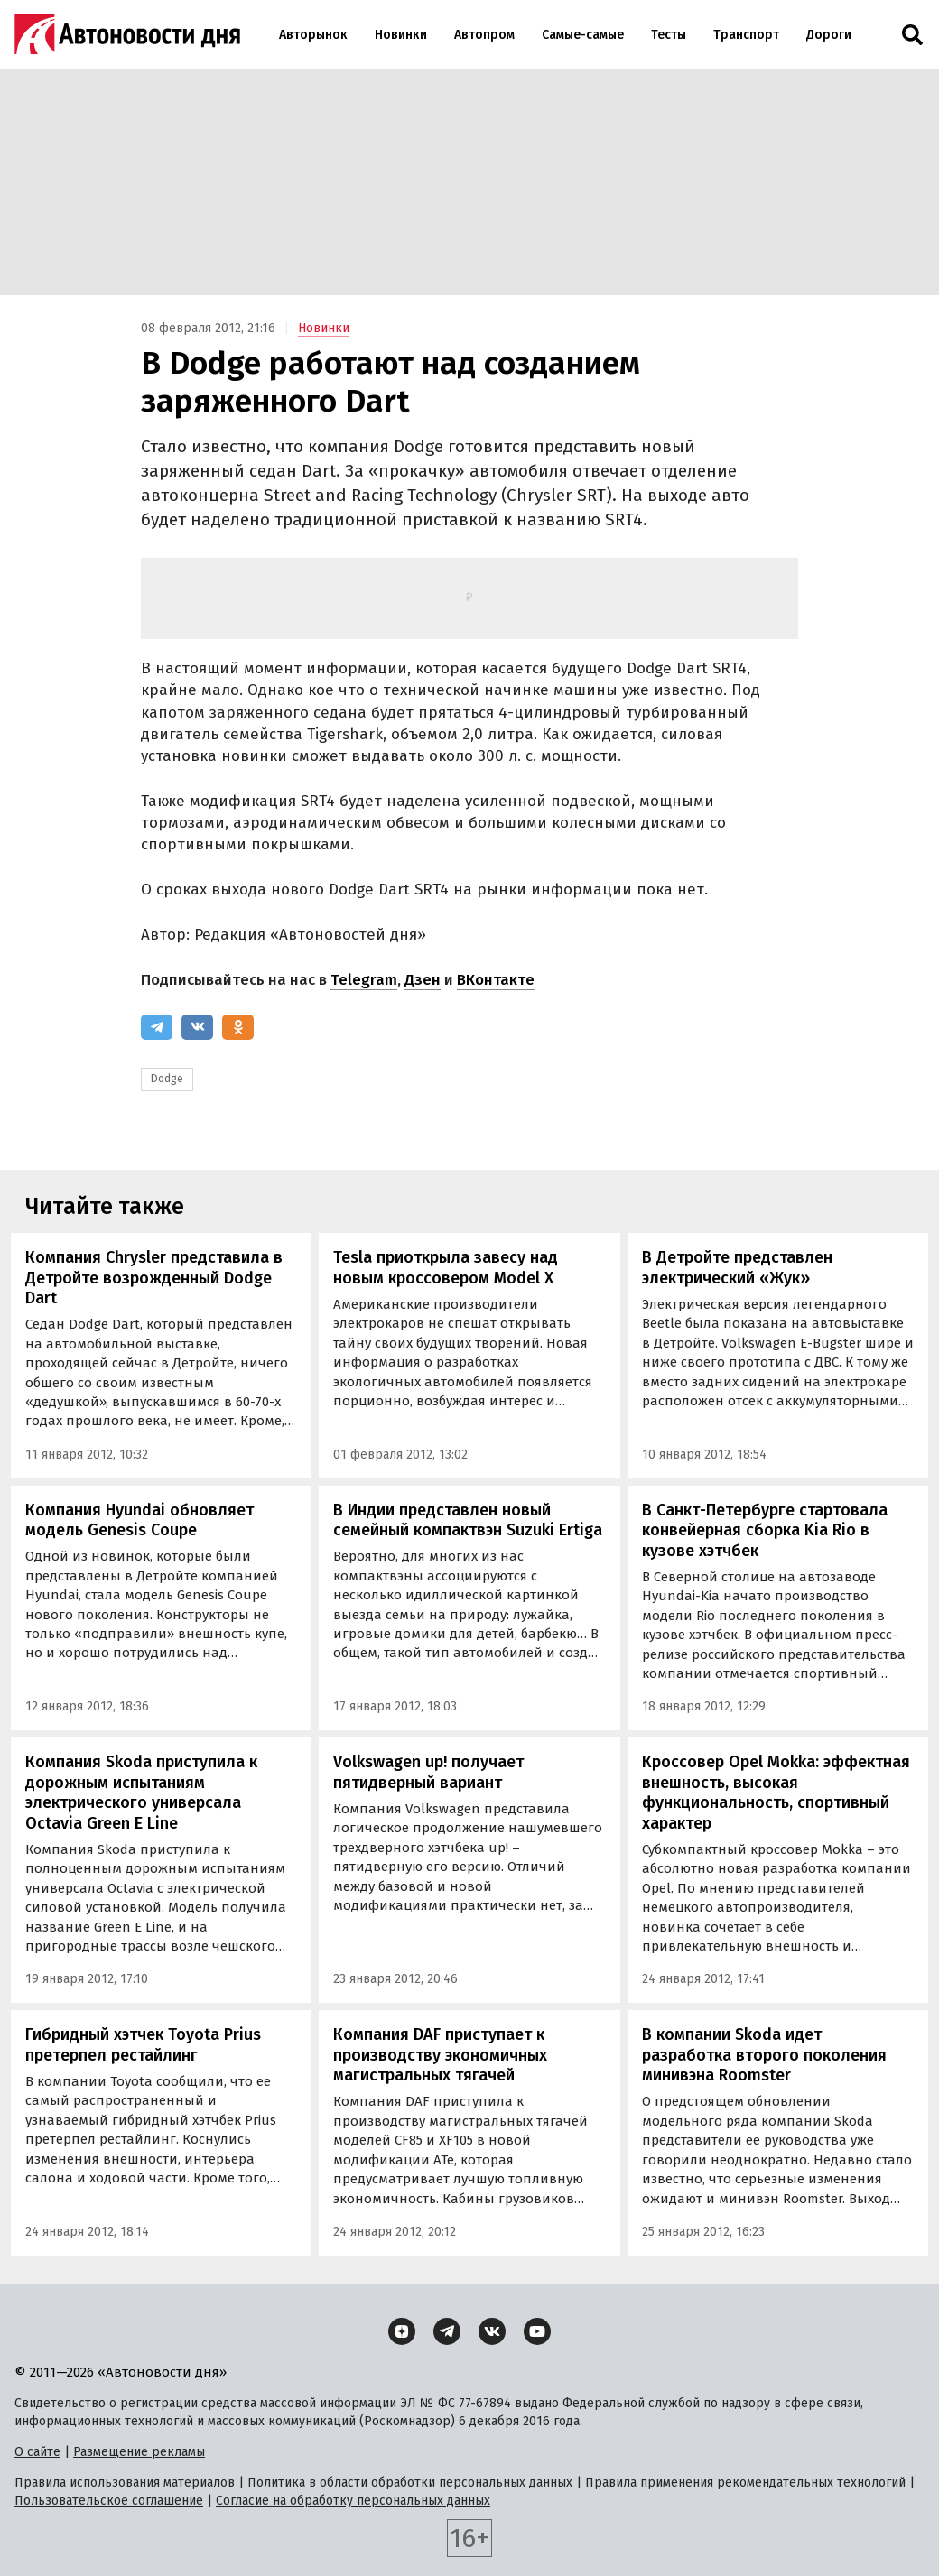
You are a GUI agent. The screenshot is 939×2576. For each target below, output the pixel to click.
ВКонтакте (496, 979)
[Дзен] (401, 2331)
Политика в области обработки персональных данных (409, 2482)
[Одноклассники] (238, 1027)
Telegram (363, 979)
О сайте (37, 2452)
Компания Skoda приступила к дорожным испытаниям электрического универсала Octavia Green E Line (141, 1792)
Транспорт (746, 34)
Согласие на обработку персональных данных (353, 2500)
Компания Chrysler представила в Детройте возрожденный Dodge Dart (154, 1277)
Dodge (167, 1078)
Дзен (422, 979)
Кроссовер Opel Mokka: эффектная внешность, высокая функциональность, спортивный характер (776, 1792)
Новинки (401, 34)
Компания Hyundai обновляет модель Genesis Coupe (139, 1520)
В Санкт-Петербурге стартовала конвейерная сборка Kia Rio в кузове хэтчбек (765, 1530)
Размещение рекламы (139, 2452)
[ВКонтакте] (197, 1027)
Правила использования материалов (124, 2482)
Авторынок (313, 34)
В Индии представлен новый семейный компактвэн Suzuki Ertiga (467, 1520)
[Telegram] (156, 1027)
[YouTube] (537, 2331)
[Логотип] (127, 34)
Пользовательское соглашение (108, 2500)
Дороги (828, 34)
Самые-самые (583, 34)
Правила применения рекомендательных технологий (745, 2482)
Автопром (484, 34)
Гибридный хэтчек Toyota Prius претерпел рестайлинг (143, 2045)
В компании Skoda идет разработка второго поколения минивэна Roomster (764, 2055)
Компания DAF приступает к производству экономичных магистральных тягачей (440, 2055)
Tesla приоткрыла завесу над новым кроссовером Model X (445, 1267)
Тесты (668, 34)
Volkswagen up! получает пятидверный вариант (428, 1772)
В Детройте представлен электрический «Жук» (737, 1267)
